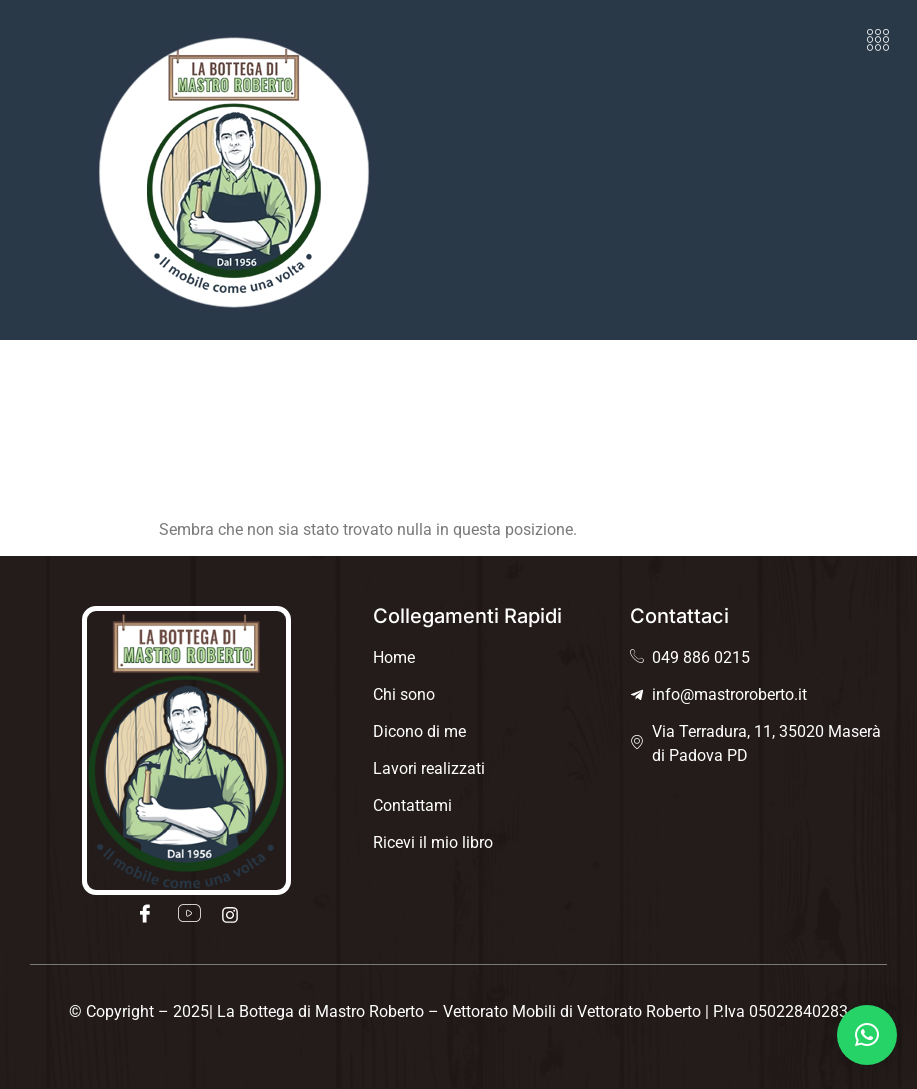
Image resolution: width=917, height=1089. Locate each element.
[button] (878, 40)
